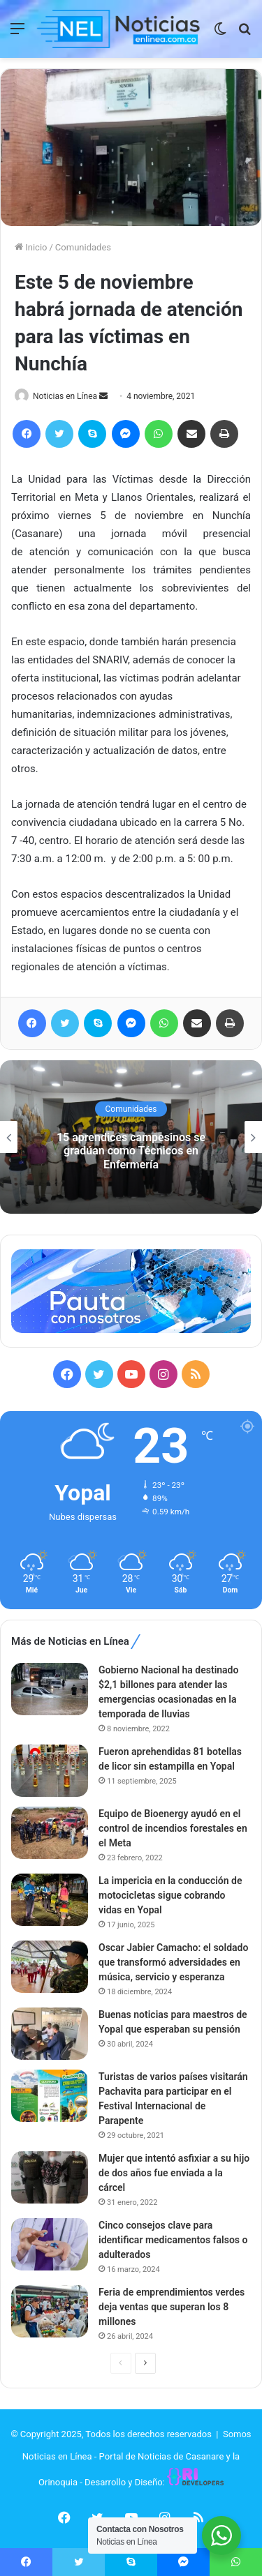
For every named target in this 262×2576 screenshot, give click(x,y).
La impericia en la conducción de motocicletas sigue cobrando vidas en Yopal (170, 1895)
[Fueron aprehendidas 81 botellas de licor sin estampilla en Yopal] (49, 1771)
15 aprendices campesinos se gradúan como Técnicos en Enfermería (131, 1150)
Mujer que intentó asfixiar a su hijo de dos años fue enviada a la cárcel (174, 2173)
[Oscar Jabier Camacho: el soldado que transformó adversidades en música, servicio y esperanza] (49, 1967)
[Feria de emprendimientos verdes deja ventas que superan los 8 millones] (49, 2311)
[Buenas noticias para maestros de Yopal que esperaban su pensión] (49, 2034)
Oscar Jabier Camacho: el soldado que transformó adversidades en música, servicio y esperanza (173, 1962)
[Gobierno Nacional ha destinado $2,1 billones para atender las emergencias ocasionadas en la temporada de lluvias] (49, 1689)
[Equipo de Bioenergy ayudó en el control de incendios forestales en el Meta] (49, 1833)
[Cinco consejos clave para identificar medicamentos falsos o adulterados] (49, 2244)
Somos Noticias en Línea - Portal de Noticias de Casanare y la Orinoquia (137, 2458)
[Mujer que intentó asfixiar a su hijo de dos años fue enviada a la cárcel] (49, 2177)
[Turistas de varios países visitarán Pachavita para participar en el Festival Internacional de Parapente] (49, 2096)
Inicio (31, 247)
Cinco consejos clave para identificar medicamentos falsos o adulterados (173, 2240)
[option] (131, 1137)
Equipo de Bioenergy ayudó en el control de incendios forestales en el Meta (173, 1828)
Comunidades (83, 247)
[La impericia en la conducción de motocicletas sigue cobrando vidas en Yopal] (49, 1900)
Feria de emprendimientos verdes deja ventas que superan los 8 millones (172, 2307)
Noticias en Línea (65, 396)
